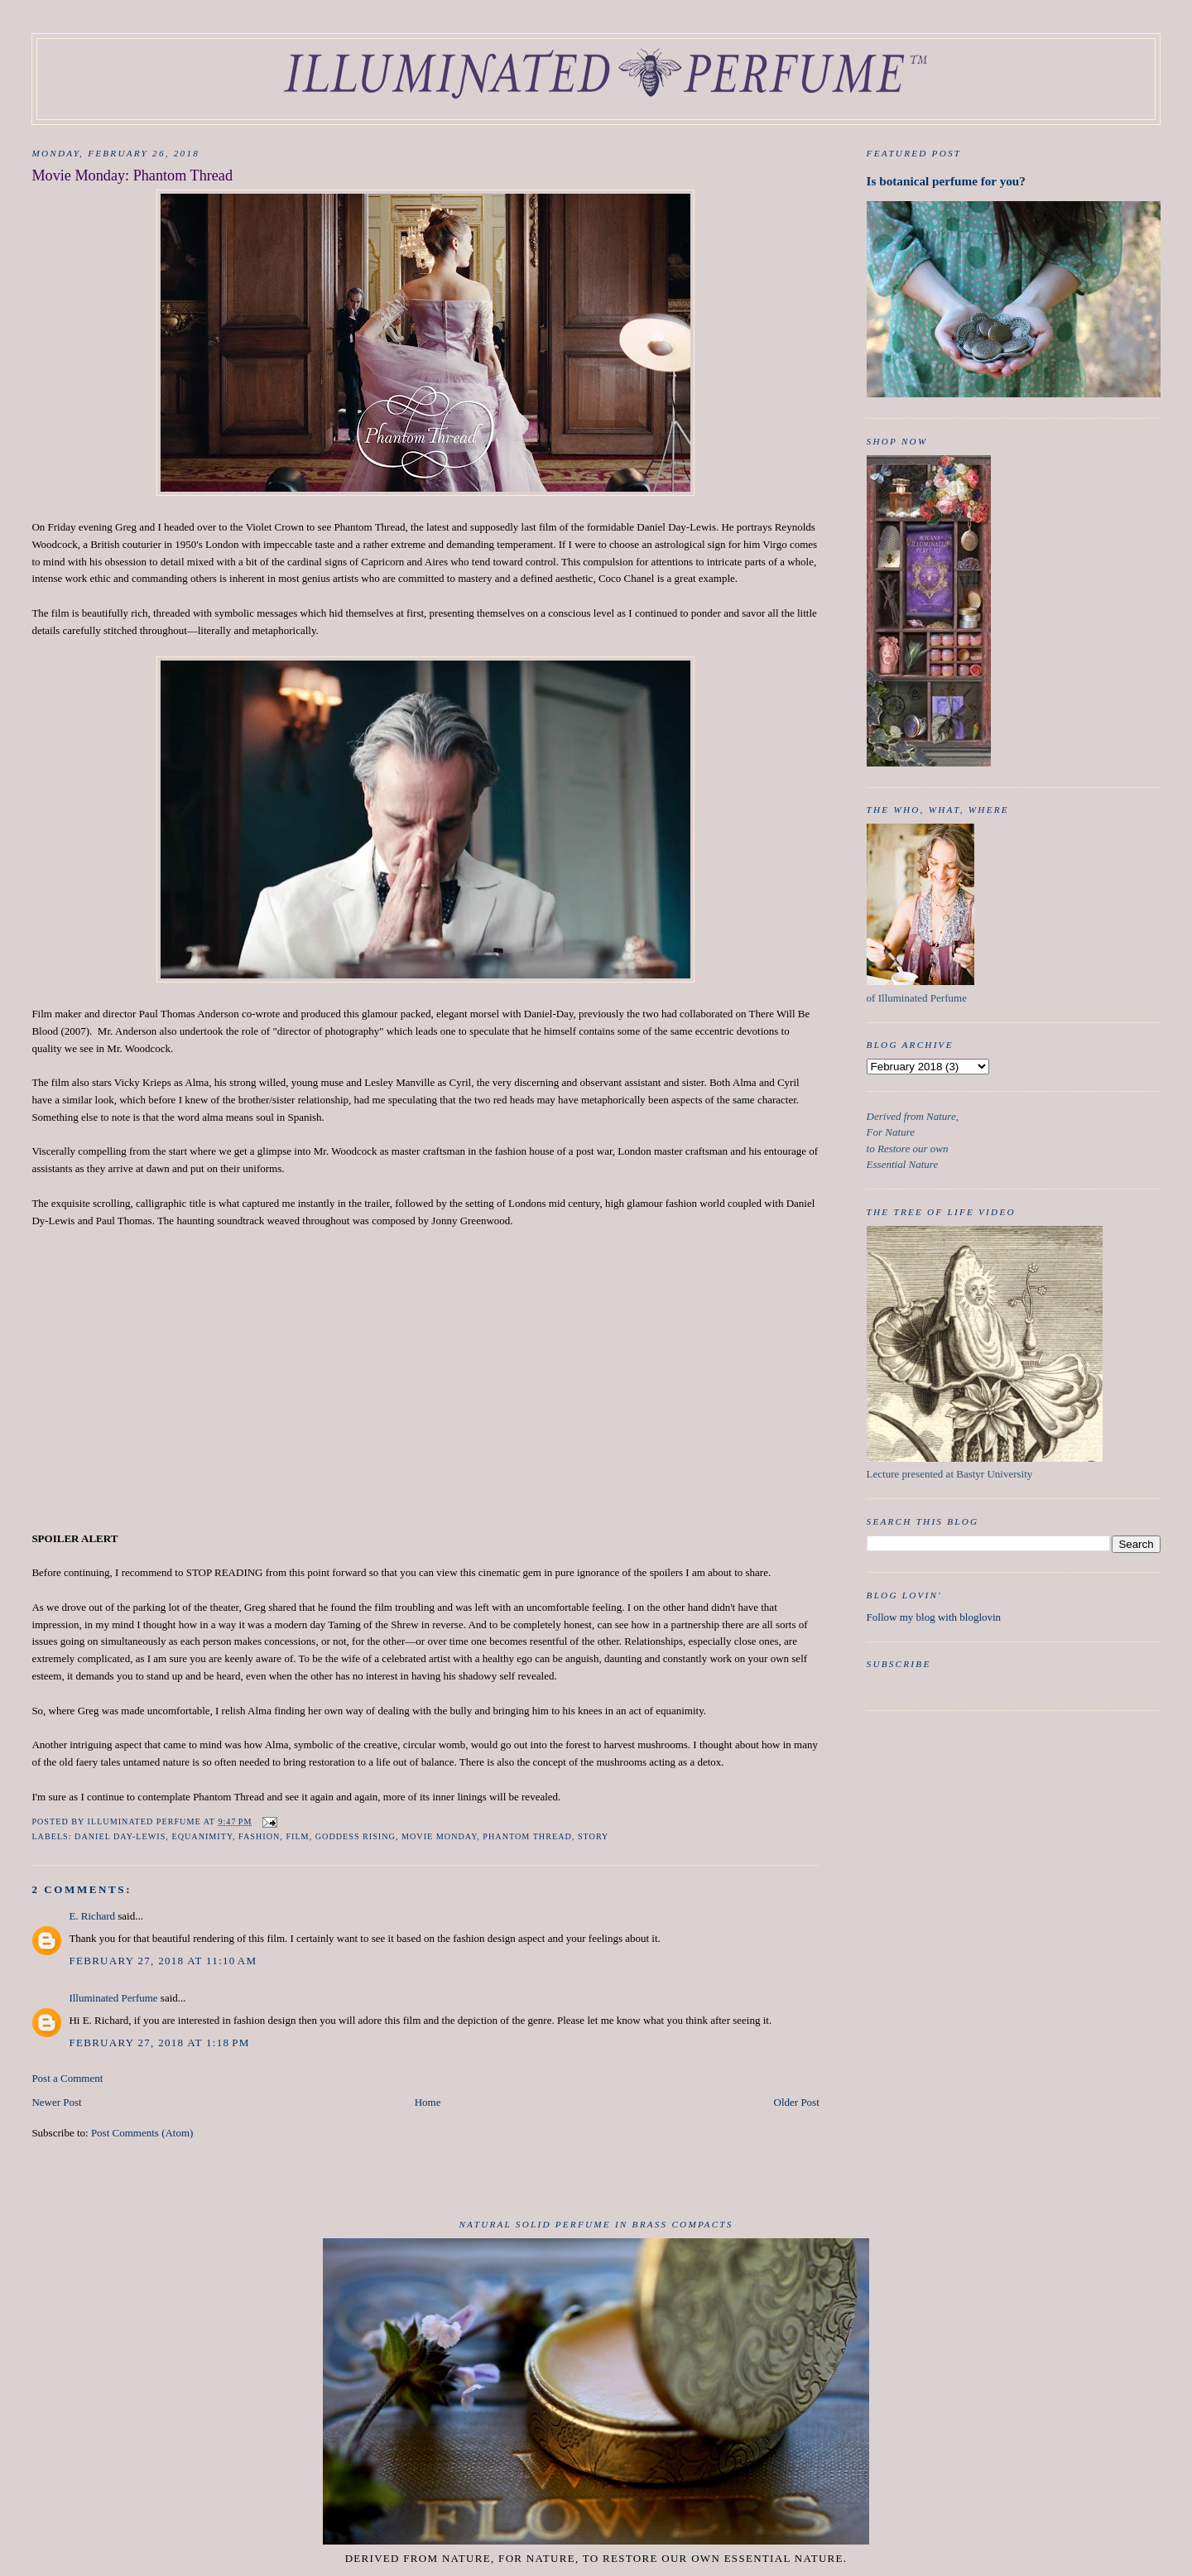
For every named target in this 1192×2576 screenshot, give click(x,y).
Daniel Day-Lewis (120, 1836)
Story (593, 1836)
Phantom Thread (527, 1836)
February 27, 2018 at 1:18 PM (159, 2042)
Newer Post (56, 2102)
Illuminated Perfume (113, 1998)
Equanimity (202, 1836)
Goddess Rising (355, 1836)
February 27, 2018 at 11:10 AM (163, 1960)
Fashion (259, 1836)
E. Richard (92, 1916)
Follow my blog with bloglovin (934, 1617)
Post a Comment (67, 2078)
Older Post (797, 2102)
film (297, 1836)
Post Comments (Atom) (142, 2133)
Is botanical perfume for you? (946, 181)
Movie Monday (439, 1836)
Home (428, 2102)
